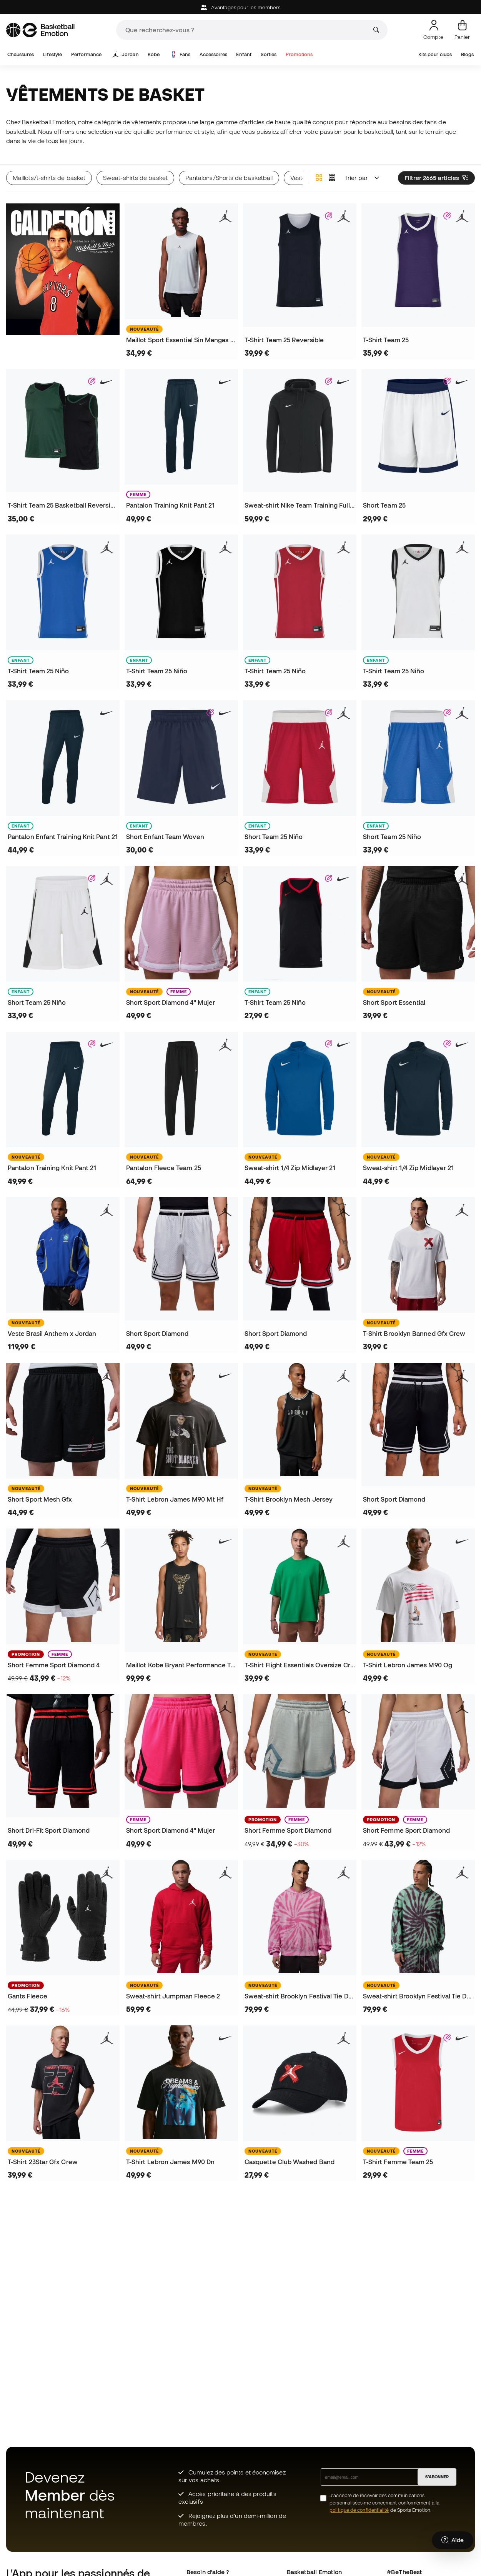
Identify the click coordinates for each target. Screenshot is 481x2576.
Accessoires (213, 54)
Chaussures (20, 54)
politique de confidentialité (359, 2510)
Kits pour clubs (435, 54)
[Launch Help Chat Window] (452, 2540)
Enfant (243, 54)
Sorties (269, 54)
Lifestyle (52, 54)
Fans (180, 55)
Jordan (126, 55)
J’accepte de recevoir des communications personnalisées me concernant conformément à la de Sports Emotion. (384, 2503)
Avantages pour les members (240, 7)
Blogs (467, 54)
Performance (86, 54)
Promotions (299, 54)
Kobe (154, 54)
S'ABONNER (437, 2476)
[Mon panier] (462, 30)
